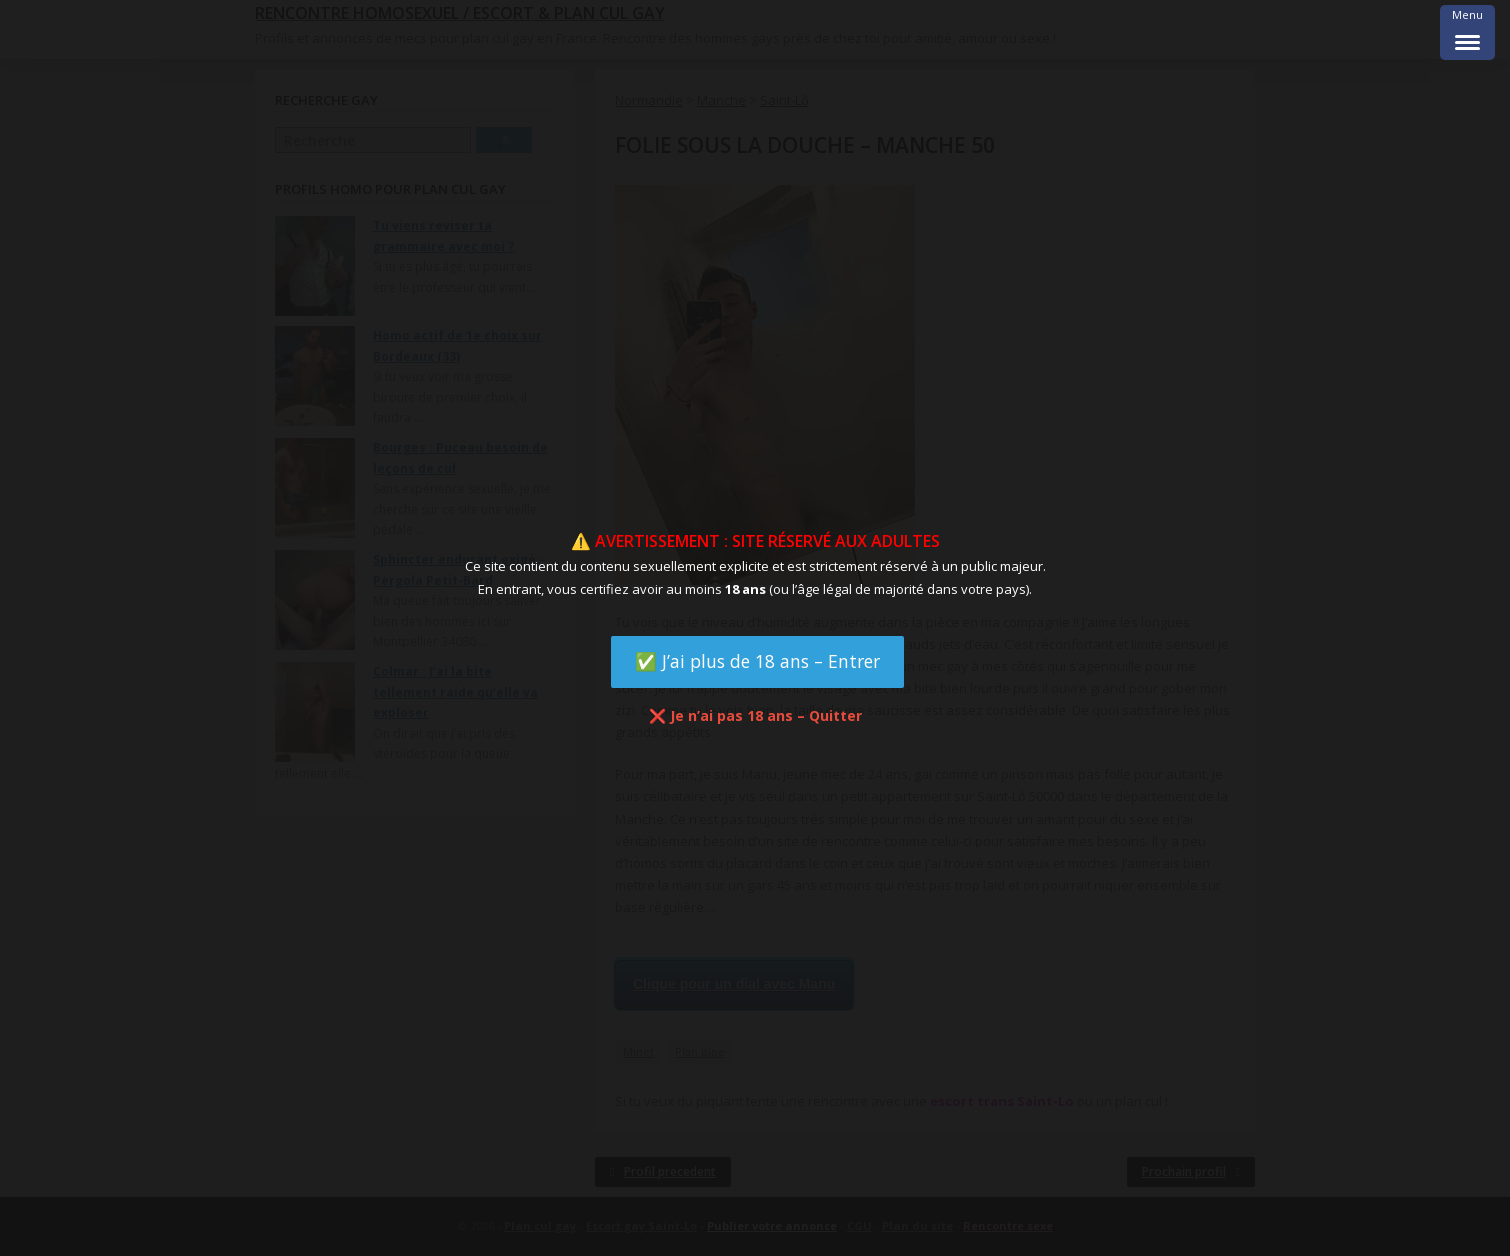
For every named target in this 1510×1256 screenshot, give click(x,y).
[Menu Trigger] (1467, 32)
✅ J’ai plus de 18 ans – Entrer (757, 661)
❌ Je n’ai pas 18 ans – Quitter (755, 715)
